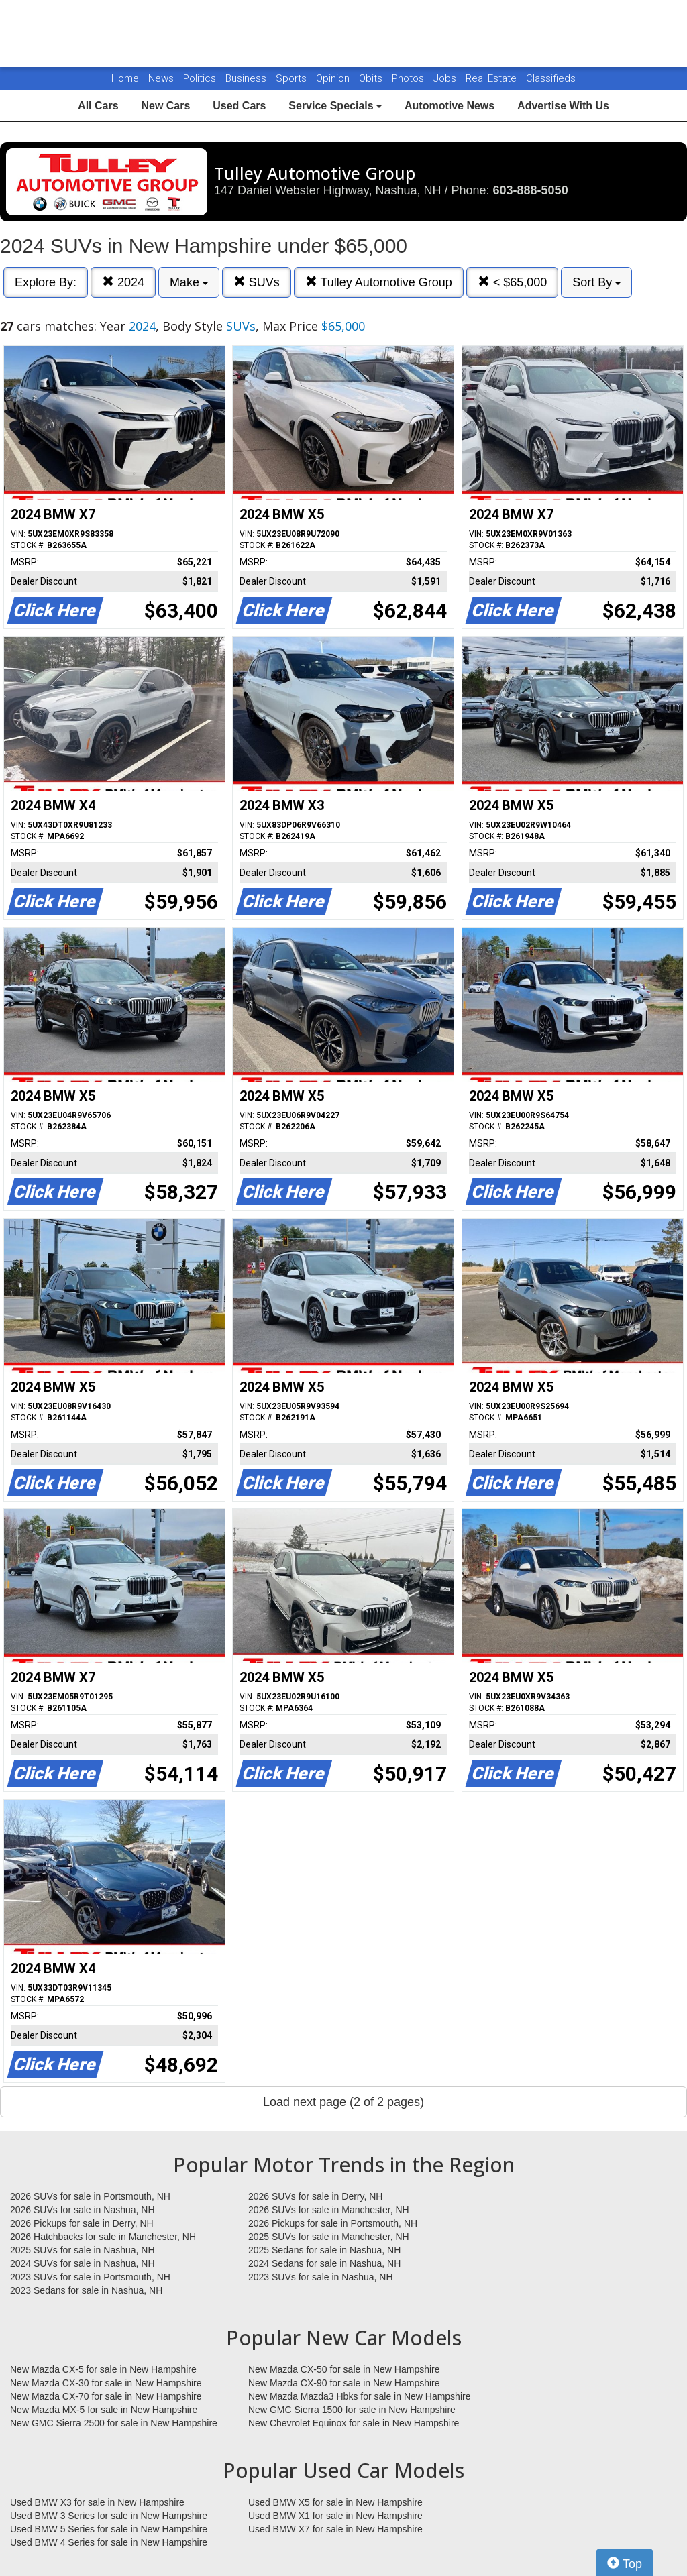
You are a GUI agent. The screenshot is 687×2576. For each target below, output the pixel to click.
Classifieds (551, 78)
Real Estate (492, 78)
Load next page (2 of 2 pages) (343, 2102)
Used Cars (239, 105)
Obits (372, 78)
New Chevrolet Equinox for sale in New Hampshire (353, 2423)
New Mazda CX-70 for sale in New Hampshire (106, 2396)
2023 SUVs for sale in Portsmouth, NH (90, 2277)
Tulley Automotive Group (378, 282)
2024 (123, 282)
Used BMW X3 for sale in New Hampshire (97, 2502)
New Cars (165, 105)
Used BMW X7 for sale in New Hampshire (335, 2529)
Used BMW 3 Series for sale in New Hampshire (108, 2515)
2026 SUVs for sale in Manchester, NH (328, 2209)
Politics (199, 78)
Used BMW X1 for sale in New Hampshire (335, 2515)
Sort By (596, 282)
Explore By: (45, 282)
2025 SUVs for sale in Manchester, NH (328, 2236)
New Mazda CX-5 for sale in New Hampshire (103, 2369)
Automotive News (449, 105)
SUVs (256, 282)
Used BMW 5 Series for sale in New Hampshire (108, 2529)
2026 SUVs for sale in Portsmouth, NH (90, 2196)
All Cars (98, 105)
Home (125, 78)
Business (247, 78)
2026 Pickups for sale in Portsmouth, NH (332, 2223)
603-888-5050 (530, 190)
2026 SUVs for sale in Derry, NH (315, 2196)
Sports (292, 78)
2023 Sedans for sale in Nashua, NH (86, 2290)
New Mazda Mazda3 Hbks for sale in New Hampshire (359, 2396)
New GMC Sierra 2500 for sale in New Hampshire (113, 2423)
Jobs (446, 78)
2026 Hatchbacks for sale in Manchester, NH (103, 2236)
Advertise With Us (563, 105)
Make (189, 282)
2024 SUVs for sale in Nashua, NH (82, 2263)
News (161, 78)
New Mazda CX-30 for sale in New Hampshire (106, 2382)
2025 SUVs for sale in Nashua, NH (82, 2250)
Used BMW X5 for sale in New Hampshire (335, 2502)
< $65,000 (512, 282)
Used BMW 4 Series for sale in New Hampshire (108, 2542)
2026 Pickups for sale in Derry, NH (82, 2223)
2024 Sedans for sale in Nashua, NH (324, 2263)
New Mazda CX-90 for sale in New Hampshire (344, 2382)
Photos (409, 78)
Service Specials (335, 105)
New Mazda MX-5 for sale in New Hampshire (103, 2409)
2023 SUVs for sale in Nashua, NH (320, 2277)
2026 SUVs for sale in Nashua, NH (82, 2209)
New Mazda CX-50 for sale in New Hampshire (344, 2369)
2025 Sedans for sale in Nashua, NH (324, 2250)
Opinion (334, 78)
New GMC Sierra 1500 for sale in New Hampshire (352, 2409)
